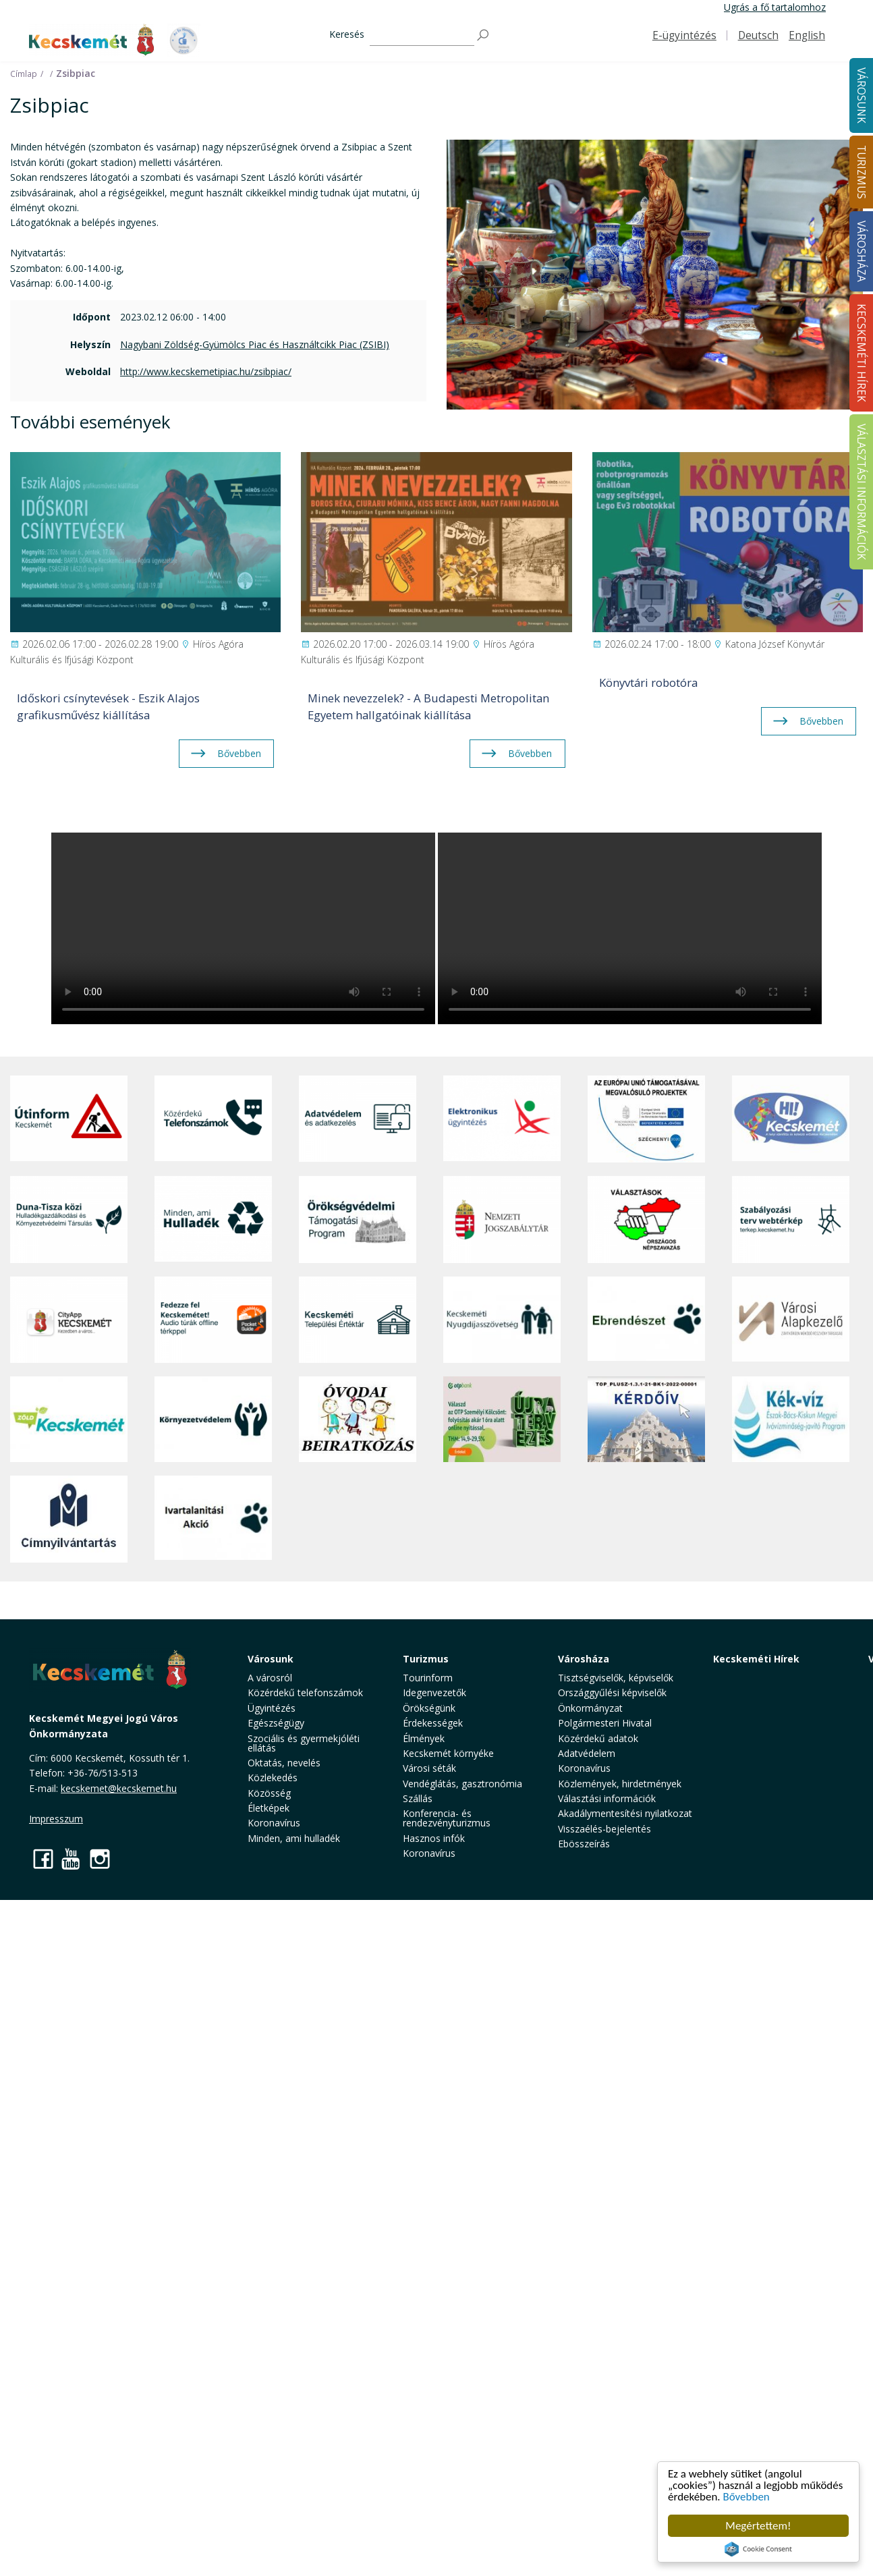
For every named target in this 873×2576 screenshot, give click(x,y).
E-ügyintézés (684, 35)
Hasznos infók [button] (434, 1838)
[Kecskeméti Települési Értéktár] (357, 1320)
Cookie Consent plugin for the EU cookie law (758, 2549)
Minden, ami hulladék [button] (294, 1838)
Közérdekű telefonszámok (305, 1692)
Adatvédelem (586, 1753)
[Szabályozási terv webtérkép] (790, 1219)
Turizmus (426, 1658)
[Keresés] (422, 35)
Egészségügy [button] (276, 1722)
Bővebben (746, 2497)
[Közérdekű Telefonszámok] (213, 1119)
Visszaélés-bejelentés (604, 1828)
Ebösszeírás (584, 1843)
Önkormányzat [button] (590, 1708)
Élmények (424, 1738)
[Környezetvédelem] (213, 1419)
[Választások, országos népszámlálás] (646, 1219)
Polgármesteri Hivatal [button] (605, 1722)
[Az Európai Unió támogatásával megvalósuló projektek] (646, 1119)
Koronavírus (274, 1822)
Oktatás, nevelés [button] (284, 1762)
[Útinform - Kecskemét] (69, 1119)
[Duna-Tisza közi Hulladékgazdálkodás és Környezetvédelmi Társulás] (69, 1219)
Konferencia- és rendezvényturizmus (446, 1818)
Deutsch (758, 35)
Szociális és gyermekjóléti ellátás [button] (304, 1743)
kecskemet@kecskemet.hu (119, 1788)
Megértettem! (758, 2526)
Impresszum (56, 1818)
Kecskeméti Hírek (756, 1658)
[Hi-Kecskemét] (790, 1119)
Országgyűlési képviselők (612, 1692)
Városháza (583, 1658)
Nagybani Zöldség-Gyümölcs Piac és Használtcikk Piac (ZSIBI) (254, 344)
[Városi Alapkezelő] (790, 1320)
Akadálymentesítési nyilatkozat (625, 1813)
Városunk (270, 1658)
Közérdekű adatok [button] (598, 1738)
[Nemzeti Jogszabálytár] (502, 1219)
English (807, 35)
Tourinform (428, 1677)
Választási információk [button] (607, 1798)
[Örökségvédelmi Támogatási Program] (357, 1219)
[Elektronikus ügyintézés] (502, 1119)
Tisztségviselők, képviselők (615, 1677)
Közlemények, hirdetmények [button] (619, 1783)
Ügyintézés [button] (271, 1708)
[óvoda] (357, 1419)
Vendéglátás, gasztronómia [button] (462, 1783)
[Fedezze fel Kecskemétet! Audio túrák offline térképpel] (213, 1320)
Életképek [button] (268, 1807)
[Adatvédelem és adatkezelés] (357, 1119)
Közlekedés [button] (273, 1777)
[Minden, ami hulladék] (213, 1219)
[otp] (502, 1419)
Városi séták (429, 1768)
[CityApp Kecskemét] (69, 1320)
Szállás (417, 1798)
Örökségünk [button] (429, 1708)
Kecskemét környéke (448, 1753)
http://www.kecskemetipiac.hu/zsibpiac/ (205, 371)
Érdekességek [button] (433, 1722)
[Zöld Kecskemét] (69, 1419)
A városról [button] (270, 1677)
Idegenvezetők (434, 1692)
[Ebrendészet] (646, 1320)
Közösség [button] (269, 1793)
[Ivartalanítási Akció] (213, 1519)
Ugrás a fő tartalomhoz (775, 7)
